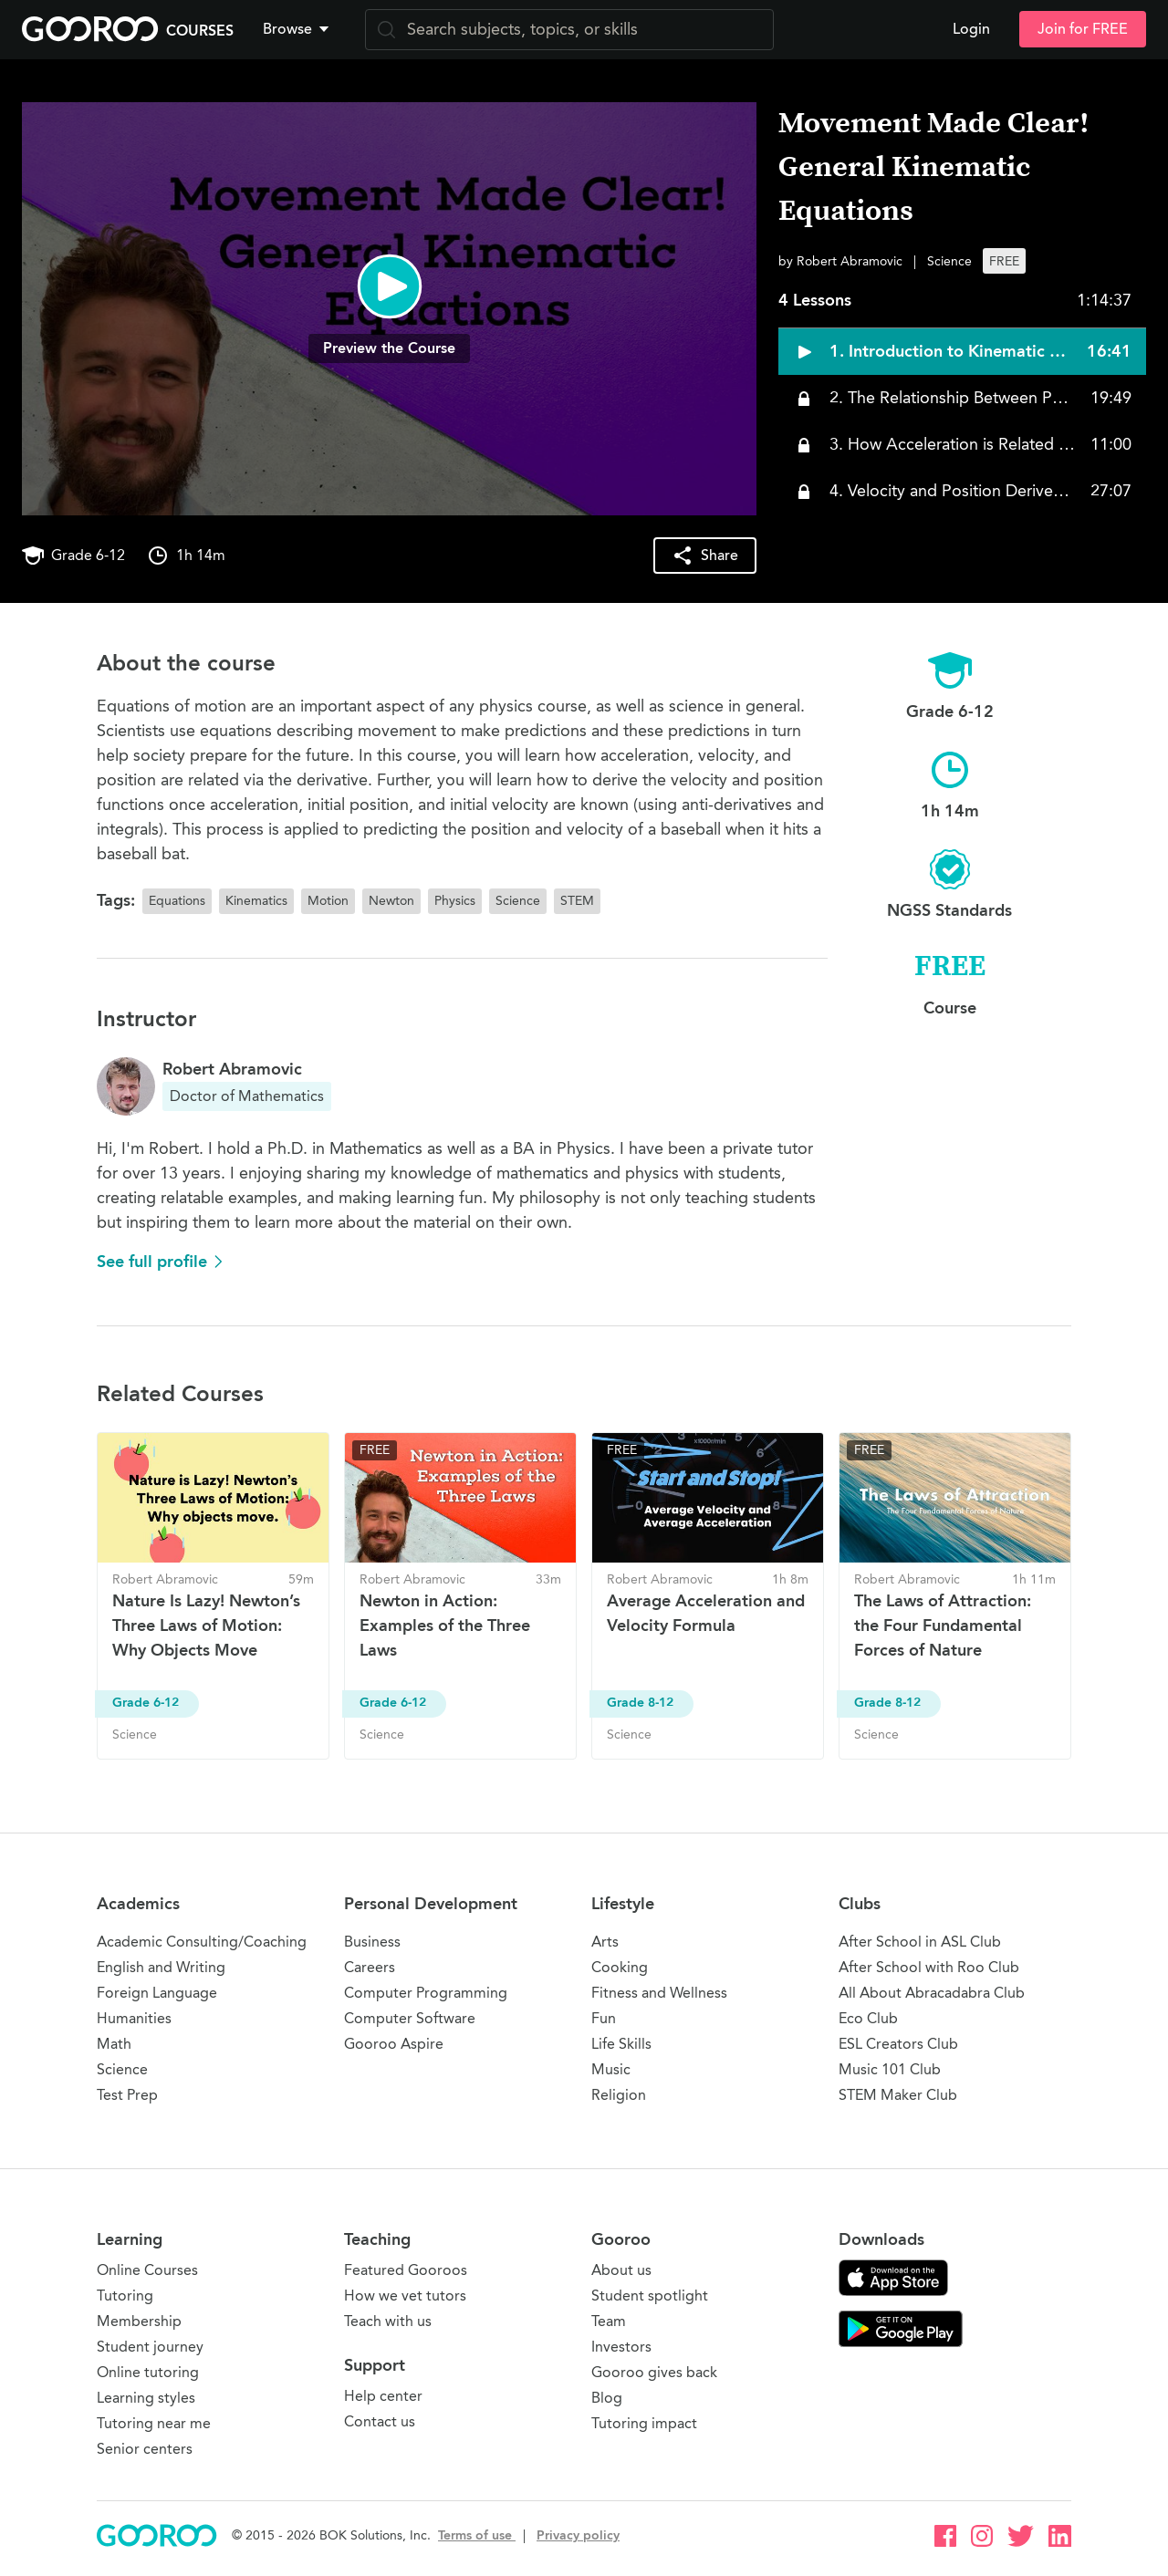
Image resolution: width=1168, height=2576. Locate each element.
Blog (606, 2397)
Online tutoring (148, 2372)
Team (608, 2321)
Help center (383, 2396)
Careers (369, 1967)
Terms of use (477, 2535)
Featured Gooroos (405, 2270)
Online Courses (147, 2270)
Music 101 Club (890, 2069)
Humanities (134, 2018)
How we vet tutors (405, 2295)
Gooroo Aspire (393, 2043)
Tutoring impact (644, 2423)
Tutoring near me (154, 2423)
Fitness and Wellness (659, 1992)
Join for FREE (1083, 29)
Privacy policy (578, 2535)
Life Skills (621, 2043)
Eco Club (868, 2018)
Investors (621, 2346)
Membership (139, 2321)
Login (971, 29)
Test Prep (127, 2094)
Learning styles (146, 2397)
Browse (297, 29)
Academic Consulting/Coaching (202, 1941)
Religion (618, 2094)
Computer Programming (425, 1992)
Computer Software (409, 2018)
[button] (299, 29)
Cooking (619, 1967)
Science (122, 2069)
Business (372, 1941)
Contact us (379, 2421)
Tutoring (125, 2295)
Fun (603, 2018)
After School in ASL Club (920, 1941)
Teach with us (388, 2321)
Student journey (150, 2346)
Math (114, 2043)
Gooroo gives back (654, 2372)
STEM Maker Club (898, 2094)
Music (611, 2069)
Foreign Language (157, 1992)
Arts (605, 1941)
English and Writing (161, 1967)
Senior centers (145, 2448)
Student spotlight (649, 2295)
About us (621, 2270)
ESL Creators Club (898, 2043)
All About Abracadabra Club (932, 1992)
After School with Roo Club (929, 1967)
